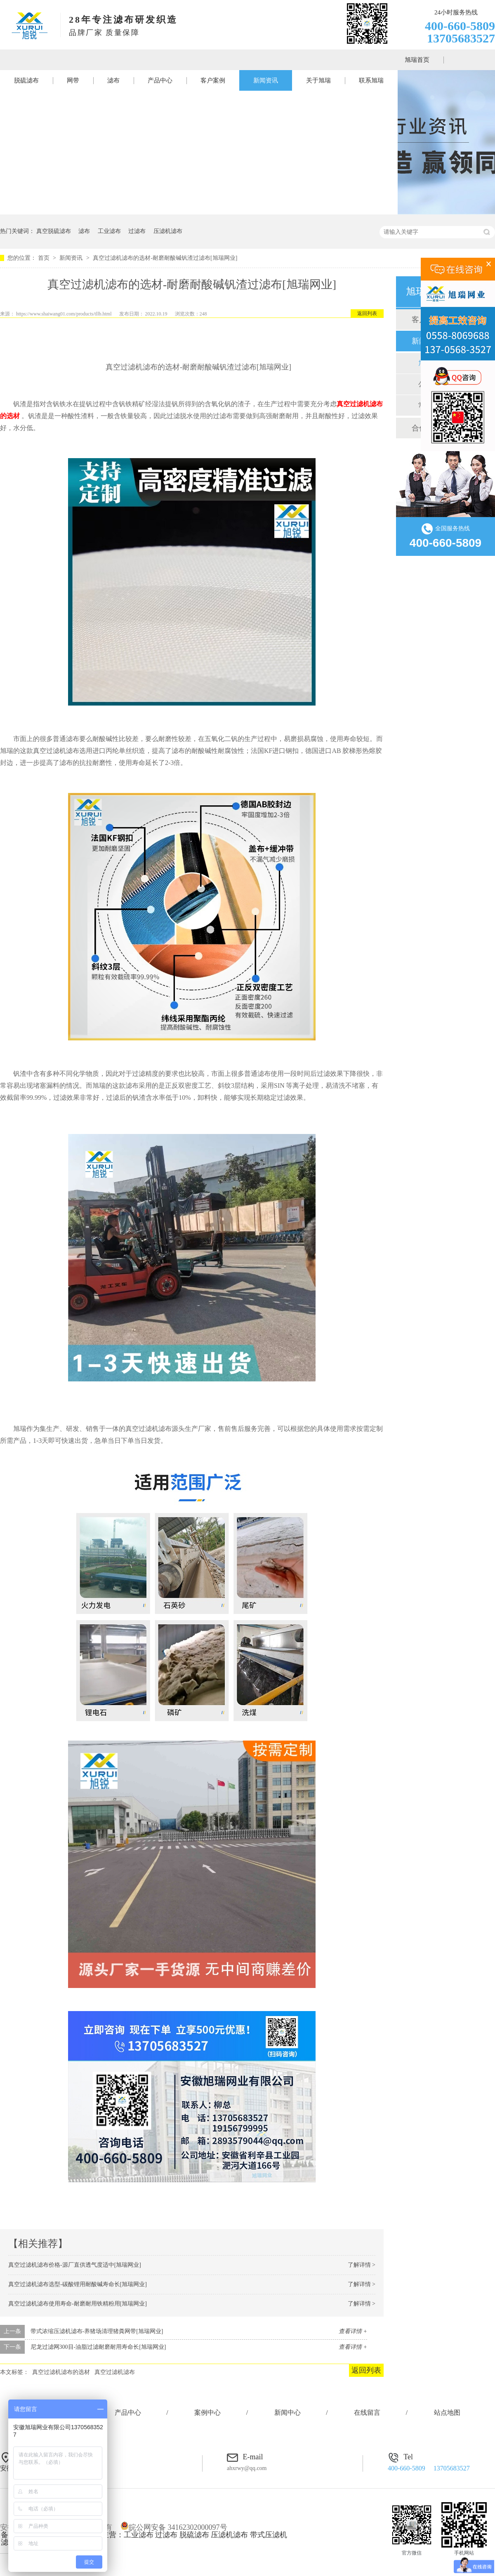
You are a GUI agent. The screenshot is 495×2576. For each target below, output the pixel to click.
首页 (44, 258)
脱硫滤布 (26, 80)
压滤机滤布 (167, 231)
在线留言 (367, 2412)
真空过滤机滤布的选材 (61, 2372)
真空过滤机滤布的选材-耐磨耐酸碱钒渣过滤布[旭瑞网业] (165, 258)
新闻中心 (287, 2412)
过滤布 (137, 231)
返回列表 (367, 313)
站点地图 (447, 2412)
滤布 (113, 80)
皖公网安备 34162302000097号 (173, 2527)
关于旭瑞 (318, 80)
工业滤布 (109, 231)
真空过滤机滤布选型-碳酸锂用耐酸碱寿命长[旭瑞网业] (77, 2284)
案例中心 (207, 2412)
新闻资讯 (265, 80)
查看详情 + (353, 2331)
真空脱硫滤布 (53, 231)
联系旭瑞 (371, 80)
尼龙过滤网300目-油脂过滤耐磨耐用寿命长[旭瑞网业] (98, 2347)
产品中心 (160, 80)
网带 (73, 80)
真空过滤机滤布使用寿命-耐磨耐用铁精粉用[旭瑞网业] (77, 2304)
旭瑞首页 (417, 59)
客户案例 (212, 80)
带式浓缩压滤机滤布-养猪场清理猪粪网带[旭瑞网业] (97, 2331)
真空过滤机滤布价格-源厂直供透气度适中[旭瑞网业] (74, 2265)
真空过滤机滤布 (114, 2372)
